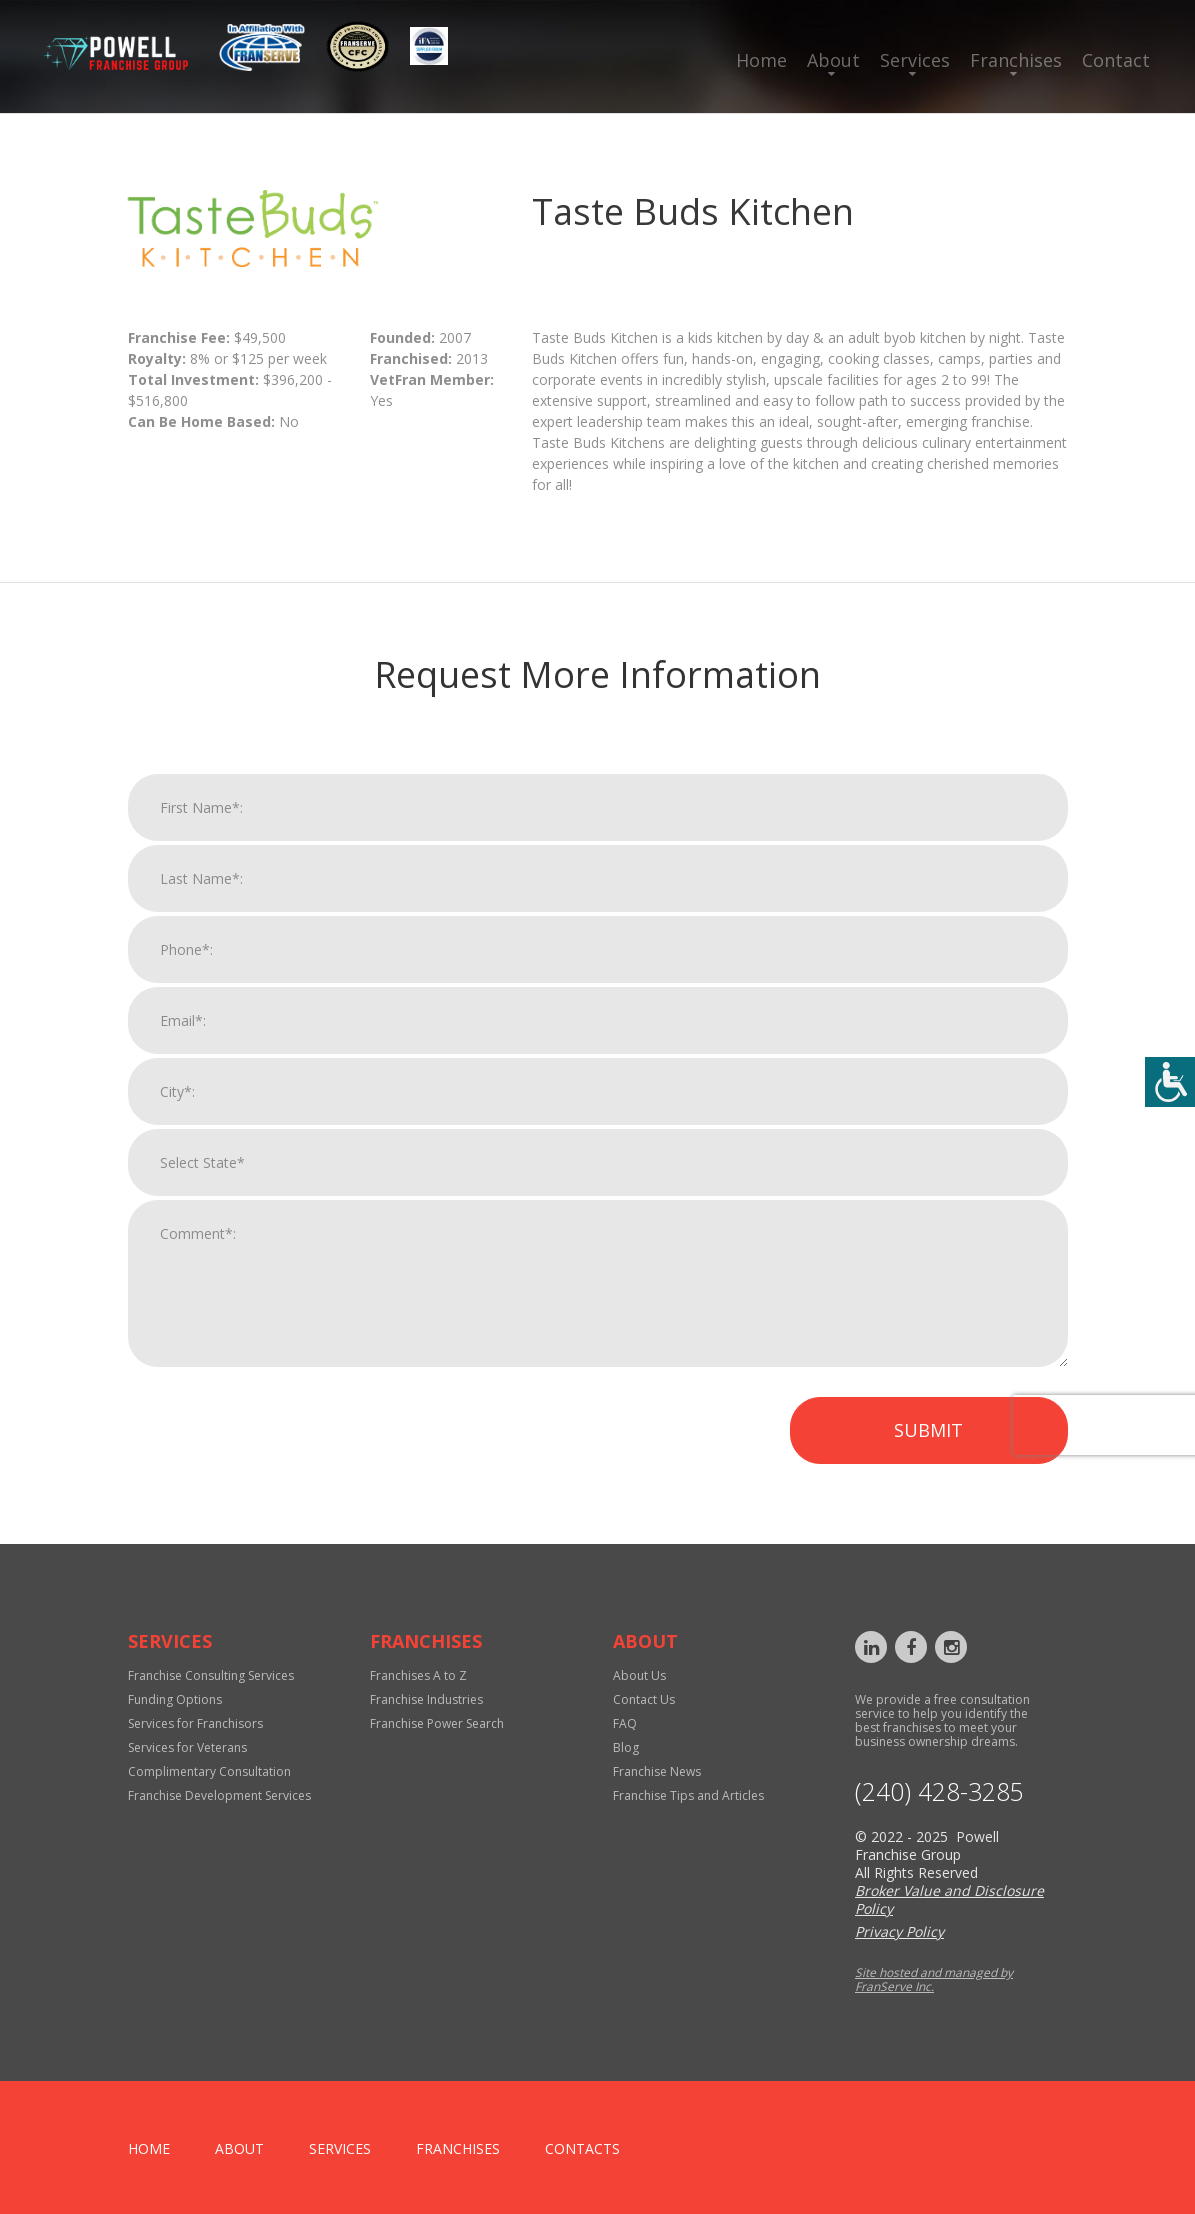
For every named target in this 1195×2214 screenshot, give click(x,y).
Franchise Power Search (437, 1723)
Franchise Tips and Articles (688, 1795)
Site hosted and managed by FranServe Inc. (934, 1979)
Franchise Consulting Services (211, 1675)
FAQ (625, 1723)
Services (915, 60)
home (149, 2148)
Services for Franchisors (195, 1723)
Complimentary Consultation (209, 1771)
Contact (1116, 60)
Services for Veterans (187, 1747)
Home (761, 60)
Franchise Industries (426, 1699)
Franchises (1016, 60)
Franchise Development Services (219, 1795)
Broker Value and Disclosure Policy (949, 1899)
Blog (626, 1747)
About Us (639, 1675)
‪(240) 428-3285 (939, 1791)
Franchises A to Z (418, 1675)
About (833, 60)
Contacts (582, 2148)
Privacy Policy (899, 1931)
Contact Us (644, 1699)
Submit (928, 1447)
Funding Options (175, 1699)
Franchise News (657, 1771)
